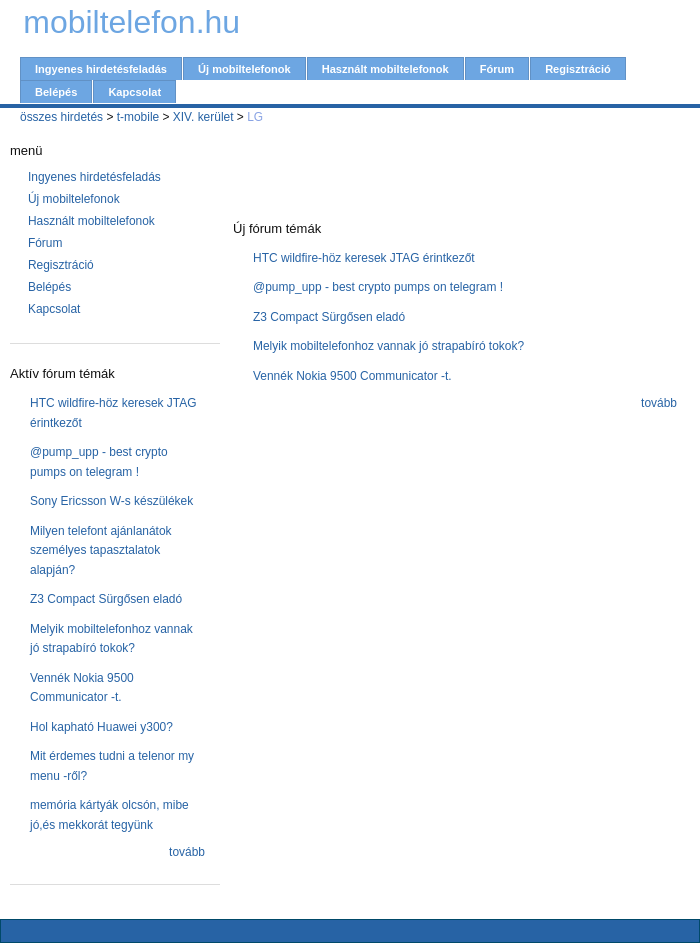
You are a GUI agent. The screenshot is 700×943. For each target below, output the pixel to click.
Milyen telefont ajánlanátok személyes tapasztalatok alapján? (101, 550)
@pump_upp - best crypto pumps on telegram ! (378, 287)
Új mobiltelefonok (244, 69)
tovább (187, 852)
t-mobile (138, 117)
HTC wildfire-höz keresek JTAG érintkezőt (364, 258)
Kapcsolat (134, 92)
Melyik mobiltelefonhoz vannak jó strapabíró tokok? (388, 346)
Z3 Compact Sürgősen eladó (106, 599)
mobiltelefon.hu (131, 22)
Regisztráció (578, 69)
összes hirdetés (61, 117)
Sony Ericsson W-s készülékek (111, 501)
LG (255, 117)
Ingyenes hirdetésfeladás (101, 69)
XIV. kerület (203, 117)
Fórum (497, 69)
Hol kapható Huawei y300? (101, 727)
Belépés (56, 92)
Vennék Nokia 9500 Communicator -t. (352, 376)
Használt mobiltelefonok (385, 69)
